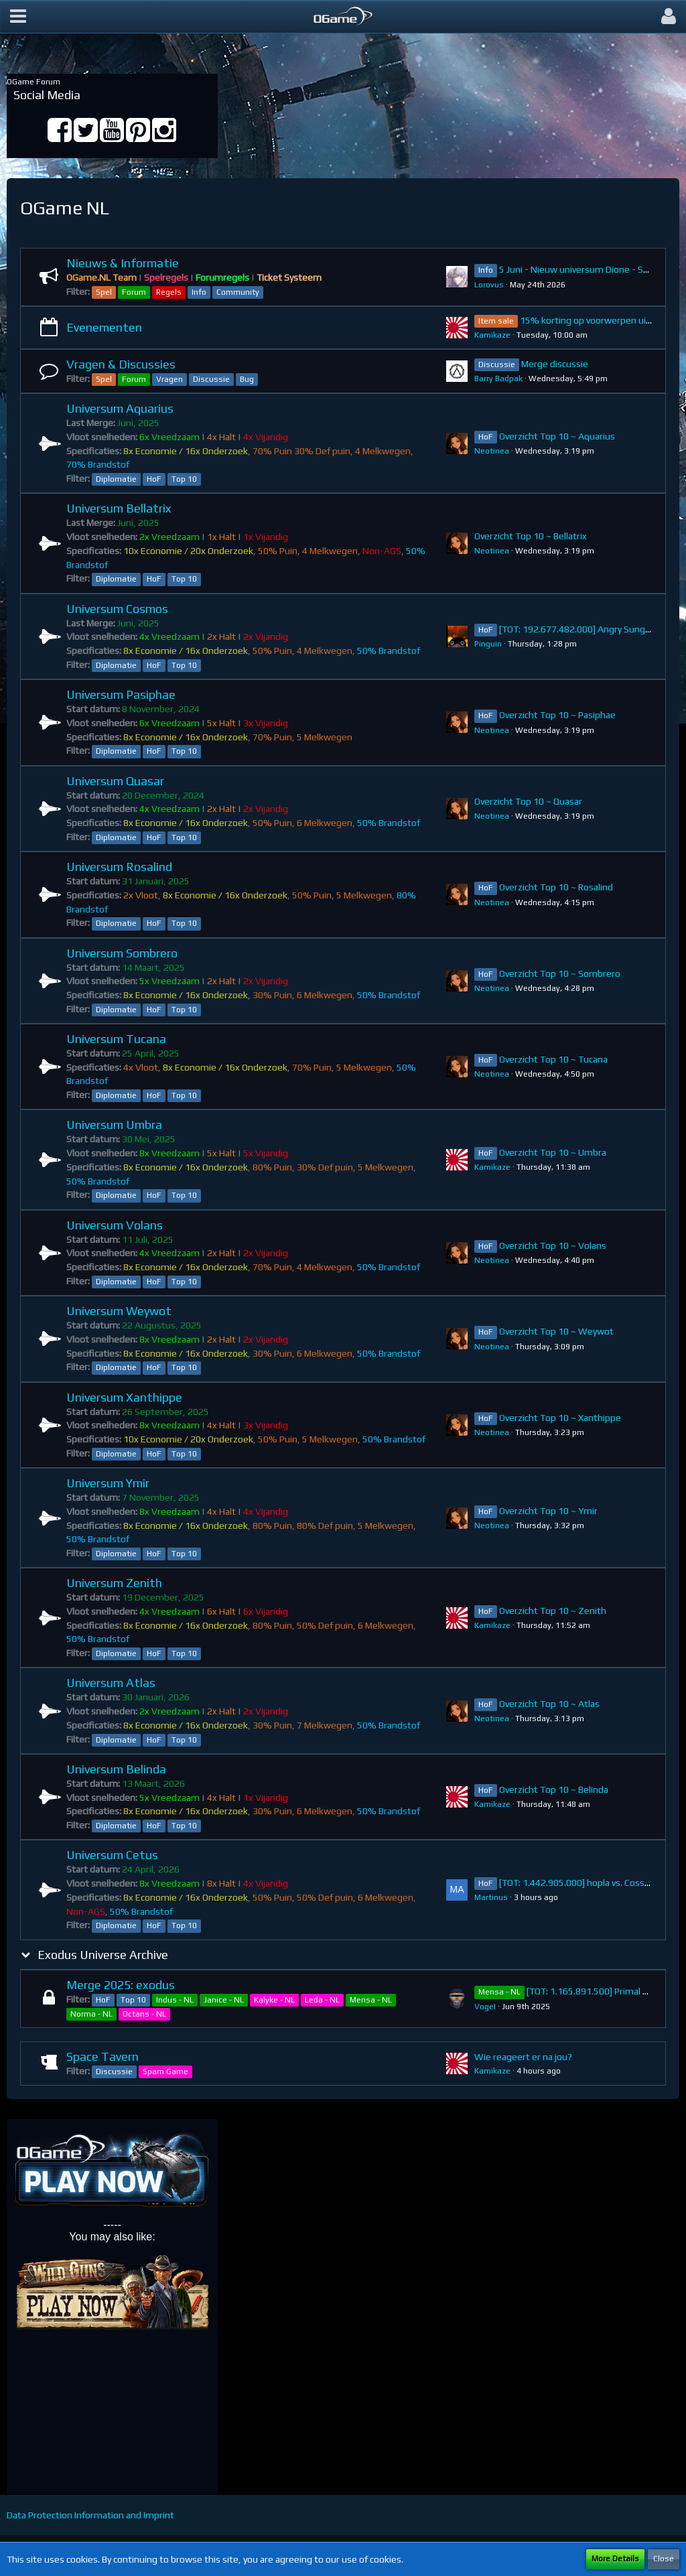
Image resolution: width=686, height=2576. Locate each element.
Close (663, 2558)
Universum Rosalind (119, 867)
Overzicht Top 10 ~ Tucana (553, 1059)
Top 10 (184, 479)
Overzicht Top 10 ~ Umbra (552, 1152)
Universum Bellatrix (119, 508)
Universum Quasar (115, 781)
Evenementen (104, 327)
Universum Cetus (112, 1855)
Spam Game (165, 2071)
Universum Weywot (119, 1311)
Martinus (491, 1897)
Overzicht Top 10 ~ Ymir (548, 1510)
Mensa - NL (371, 2000)
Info (199, 292)
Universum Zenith (114, 1583)
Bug (247, 379)
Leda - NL (322, 2000)
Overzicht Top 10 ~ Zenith (552, 1610)
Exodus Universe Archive (103, 1955)
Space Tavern (102, 2056)
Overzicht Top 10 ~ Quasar (528, 801)
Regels (169, 292)
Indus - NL (175, 2000)
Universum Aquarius (120, 408)
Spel (104, 292)
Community (237, 292)
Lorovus (489, 284)
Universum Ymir (107, 1483)
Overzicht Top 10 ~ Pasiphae (557, 714)
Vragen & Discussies (121, 364)
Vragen (169, 379)
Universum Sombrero (122, 953)
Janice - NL (224, 2000)
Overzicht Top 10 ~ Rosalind (556, 887)
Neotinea (491, 451)
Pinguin (488, 644)
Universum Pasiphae (121, 694)
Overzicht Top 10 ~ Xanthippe (560, 1417)
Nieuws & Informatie (122, 263)
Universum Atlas (110, 1683)
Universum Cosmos (117, 609)
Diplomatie (116, 479)
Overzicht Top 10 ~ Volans (552, 1245)
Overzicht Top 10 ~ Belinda (553, 1789)
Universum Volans (114, 1225)
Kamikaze (492, 335)
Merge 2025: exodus (120, 1985)
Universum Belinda (116, 1769)
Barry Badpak (498, 378)
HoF (154, 479)
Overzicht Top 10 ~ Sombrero (559, 973)
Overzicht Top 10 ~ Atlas (549, 1703)
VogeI (485, 2006)
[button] (18, 16)
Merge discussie (554, 363)
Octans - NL (144, 2014)
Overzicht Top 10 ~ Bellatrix (530, 536)
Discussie (211, 379)
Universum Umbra (114, 1124)
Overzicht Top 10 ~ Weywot (556, 1331)
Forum (134, 292)
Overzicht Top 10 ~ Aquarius (557, 436)
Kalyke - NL (274, 2000)
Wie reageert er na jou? (523, 2056)
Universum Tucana (116, 1039)
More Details (615, 2558)
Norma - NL (91, 2014)
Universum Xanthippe (124, 1397)
